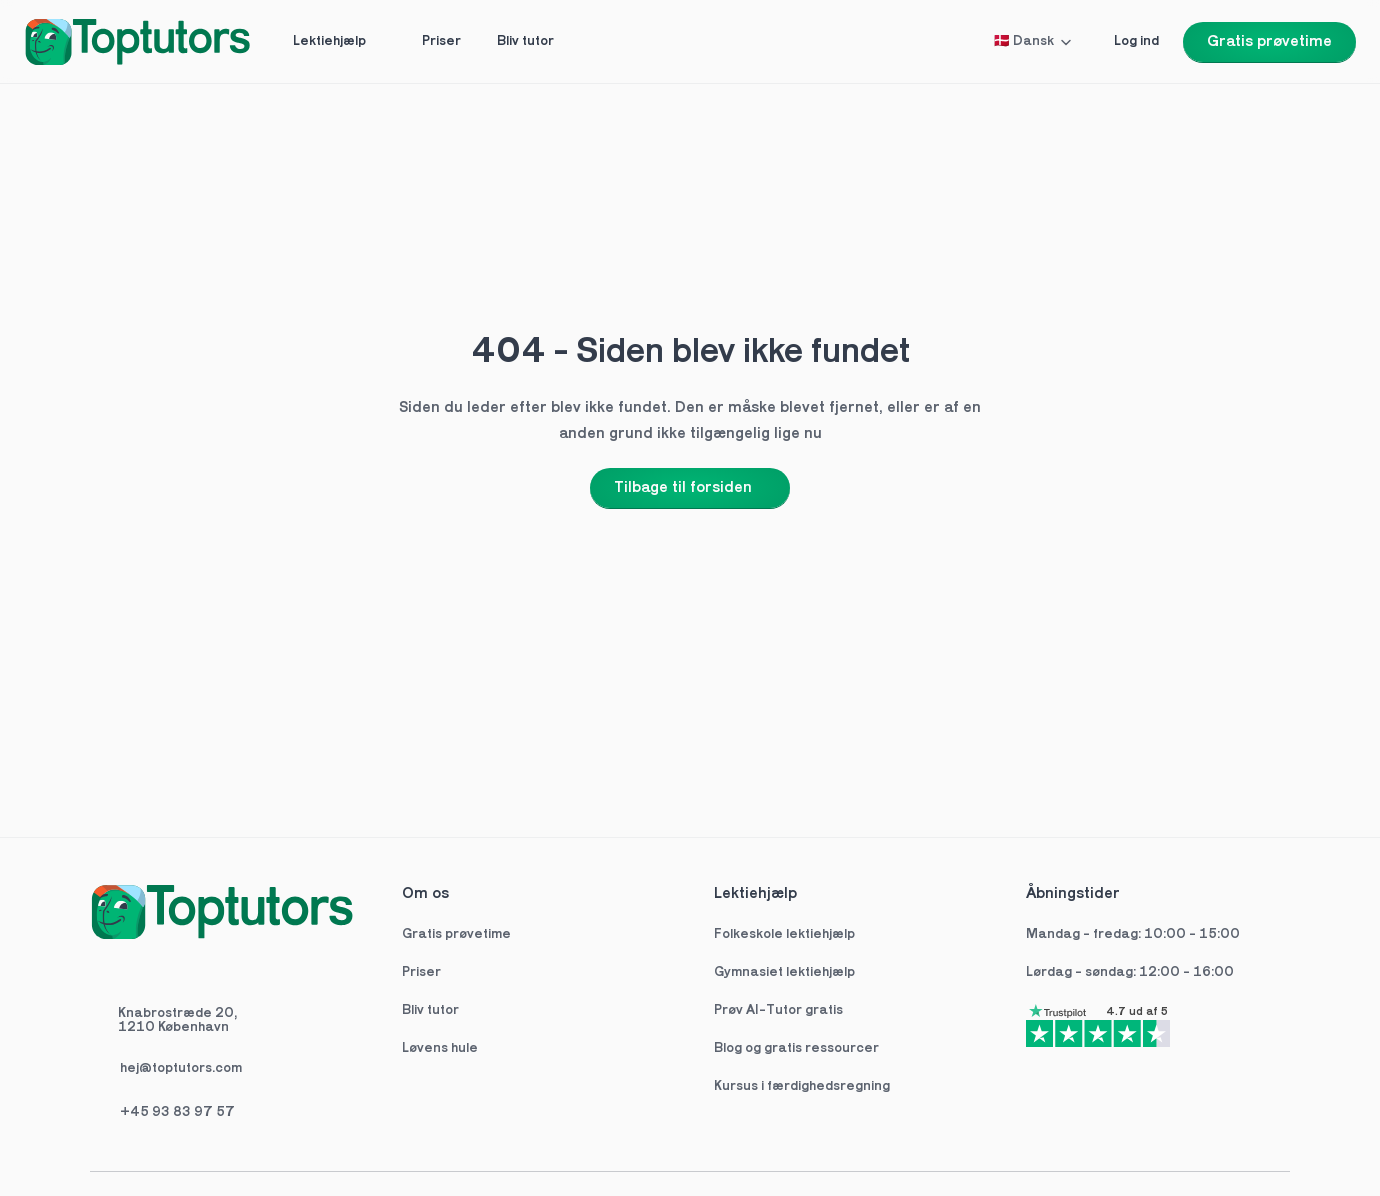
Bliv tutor (430, 1010)
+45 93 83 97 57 (177, 1112)
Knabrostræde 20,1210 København (177, 1020)
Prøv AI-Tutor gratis (778, 1010)
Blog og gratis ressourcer (796, 1048)
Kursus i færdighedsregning (802, 1086)
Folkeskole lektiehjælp (786, 934)
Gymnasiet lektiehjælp (786, 972)
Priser (421, 972)
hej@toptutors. (167, 1068)
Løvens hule (440, 1048)
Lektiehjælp (755, 894)
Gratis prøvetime (456, 934)
